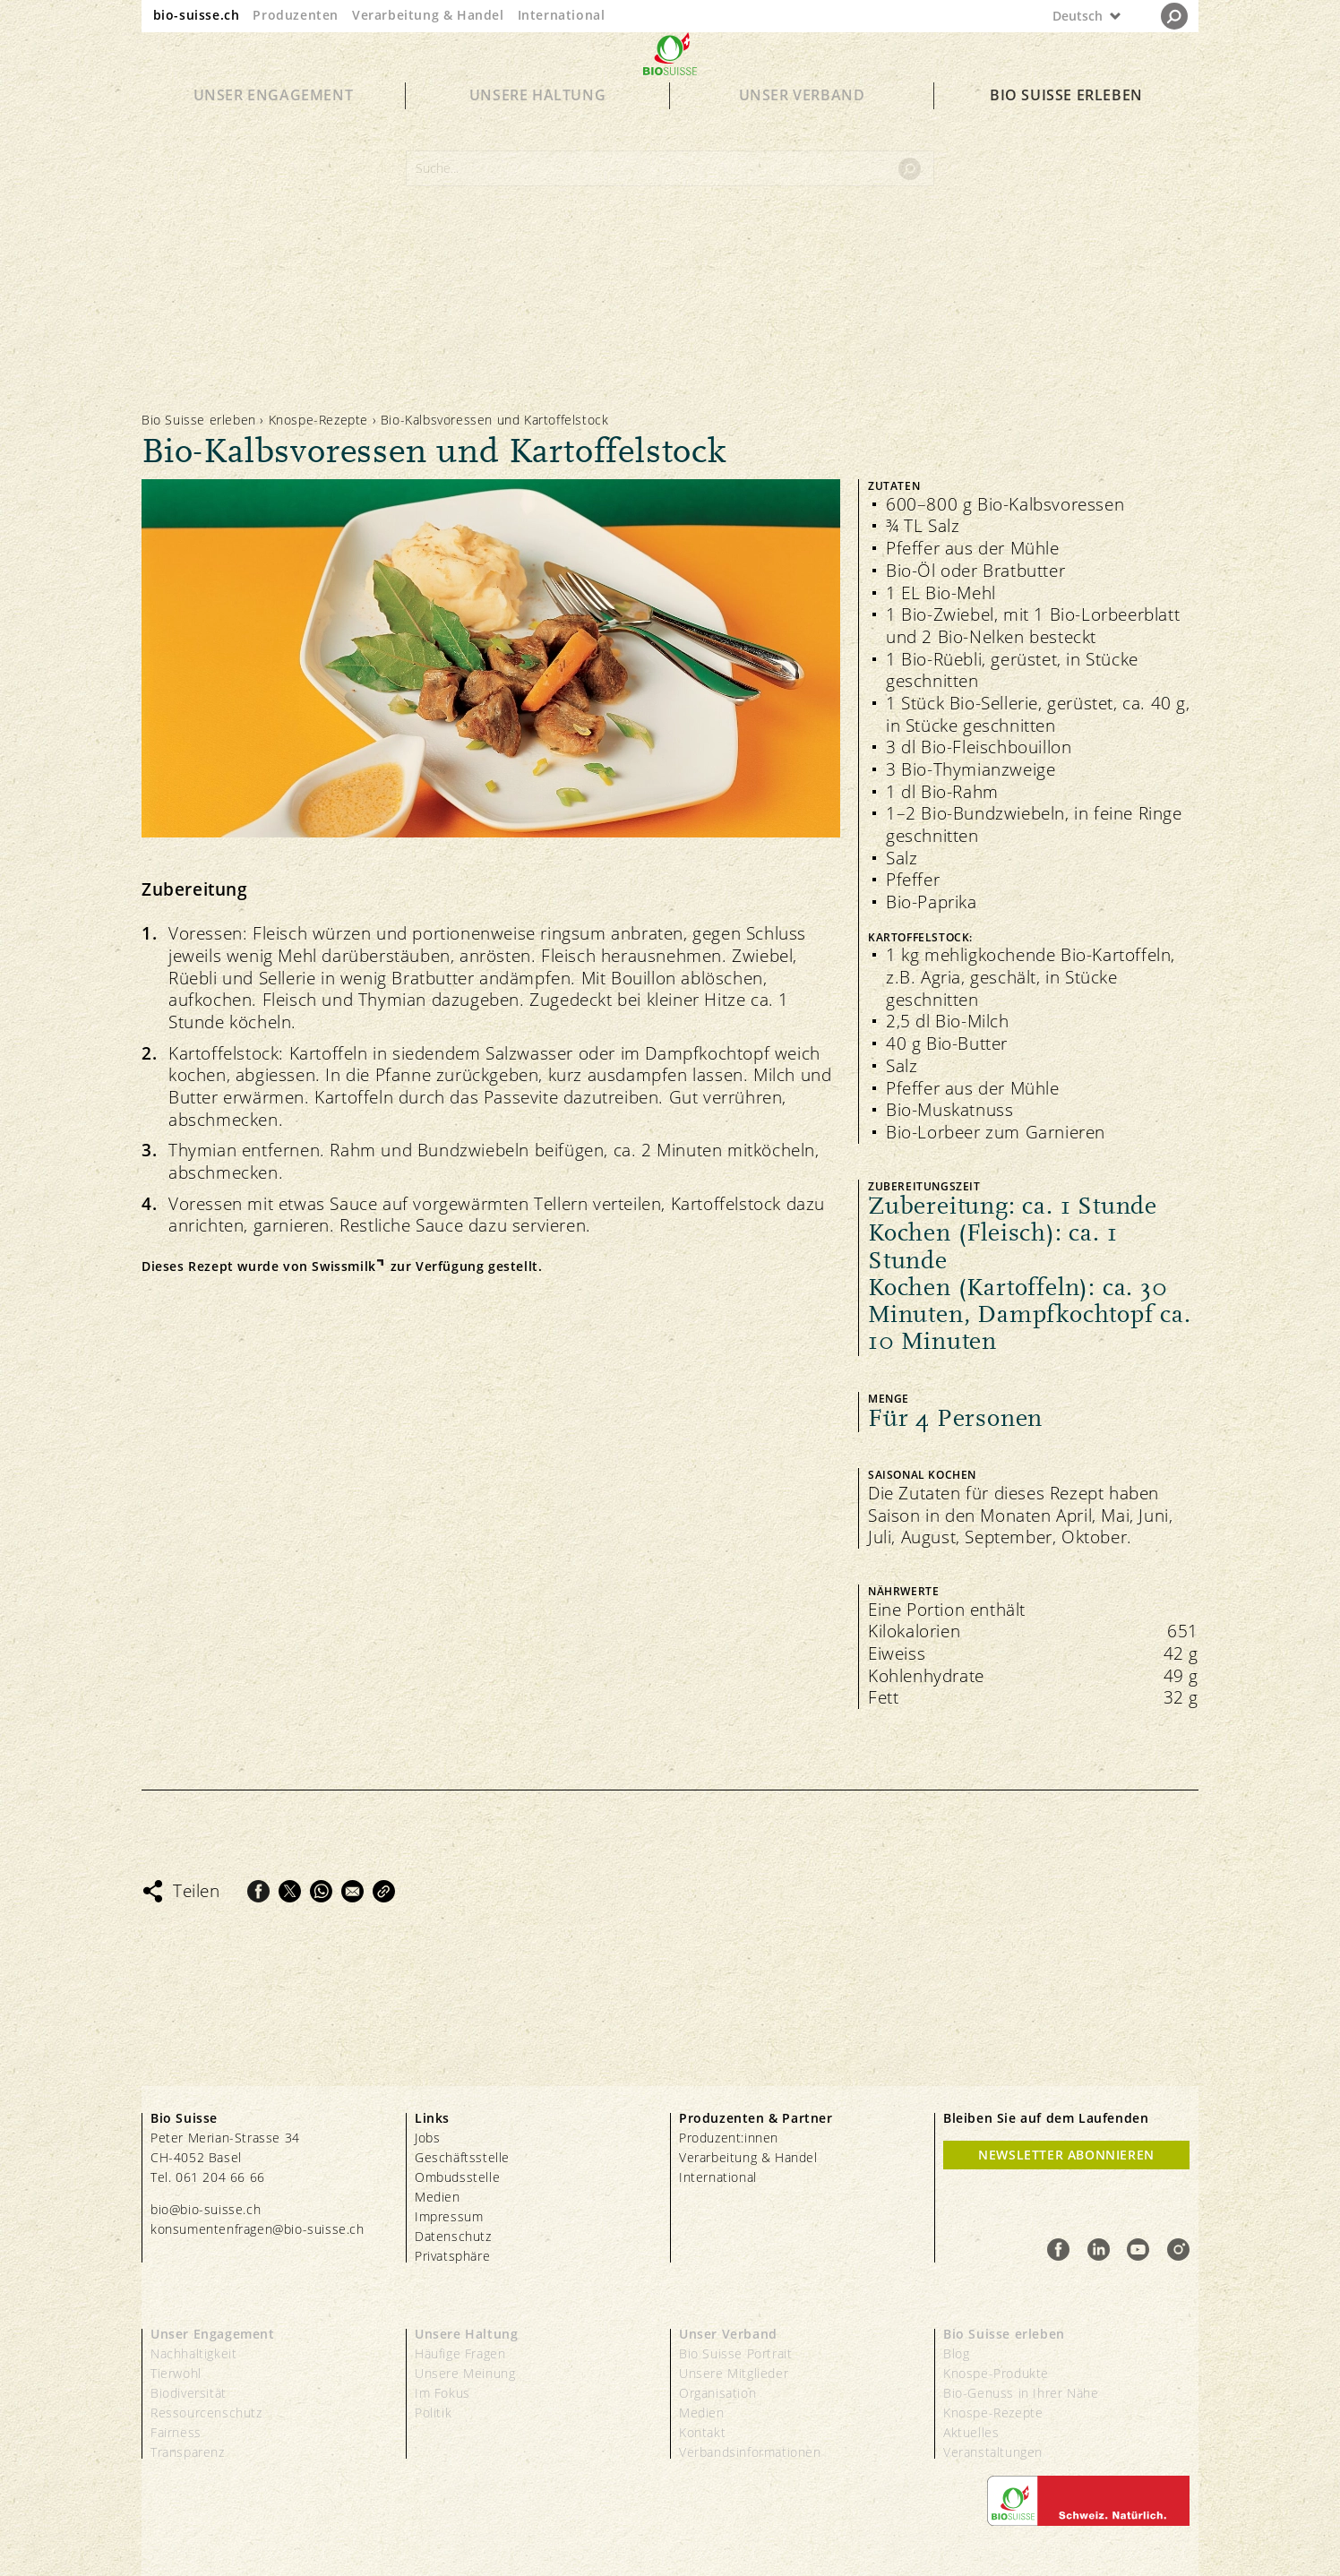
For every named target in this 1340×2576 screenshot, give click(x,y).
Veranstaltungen (993, 2451)
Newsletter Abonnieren (1066, 2154)
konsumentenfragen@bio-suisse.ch (257, 2228)
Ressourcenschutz (206, 2412)
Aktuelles (971, 2432)
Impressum (449, 2216)
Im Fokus (442, 2392)
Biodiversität (188, 2392)
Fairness (176, 2432)
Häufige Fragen (460, 2353)
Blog (956, 2353)
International (562, 14)
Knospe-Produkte (996, 2373)
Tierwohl (176, 2373)
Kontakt (702, 2432)
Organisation (717, 2392)
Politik (433, 2412)
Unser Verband (802, 127)
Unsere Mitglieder (733, 2373)
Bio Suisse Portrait (735, 2353)
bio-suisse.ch (196, 14)
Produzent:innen (728, 2137)
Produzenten (296, 14)
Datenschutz (453, 2236)
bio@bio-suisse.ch (205, 2209)
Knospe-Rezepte (318, 419)
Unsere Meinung (465, 2373)
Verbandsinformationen (750, 2451)
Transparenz (187, 2451)
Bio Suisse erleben (1066, 127)
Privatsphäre (452, 2255)
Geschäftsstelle (462, 2157)
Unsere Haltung (537, 127)
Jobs (427, 2137)
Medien (437, 2196)
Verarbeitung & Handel (428, 14)
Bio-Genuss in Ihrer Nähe (1020, 2392)
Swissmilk (343, 1266)
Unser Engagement (273, 127)
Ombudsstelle (457, 2176)
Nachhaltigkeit (193, 2353)
